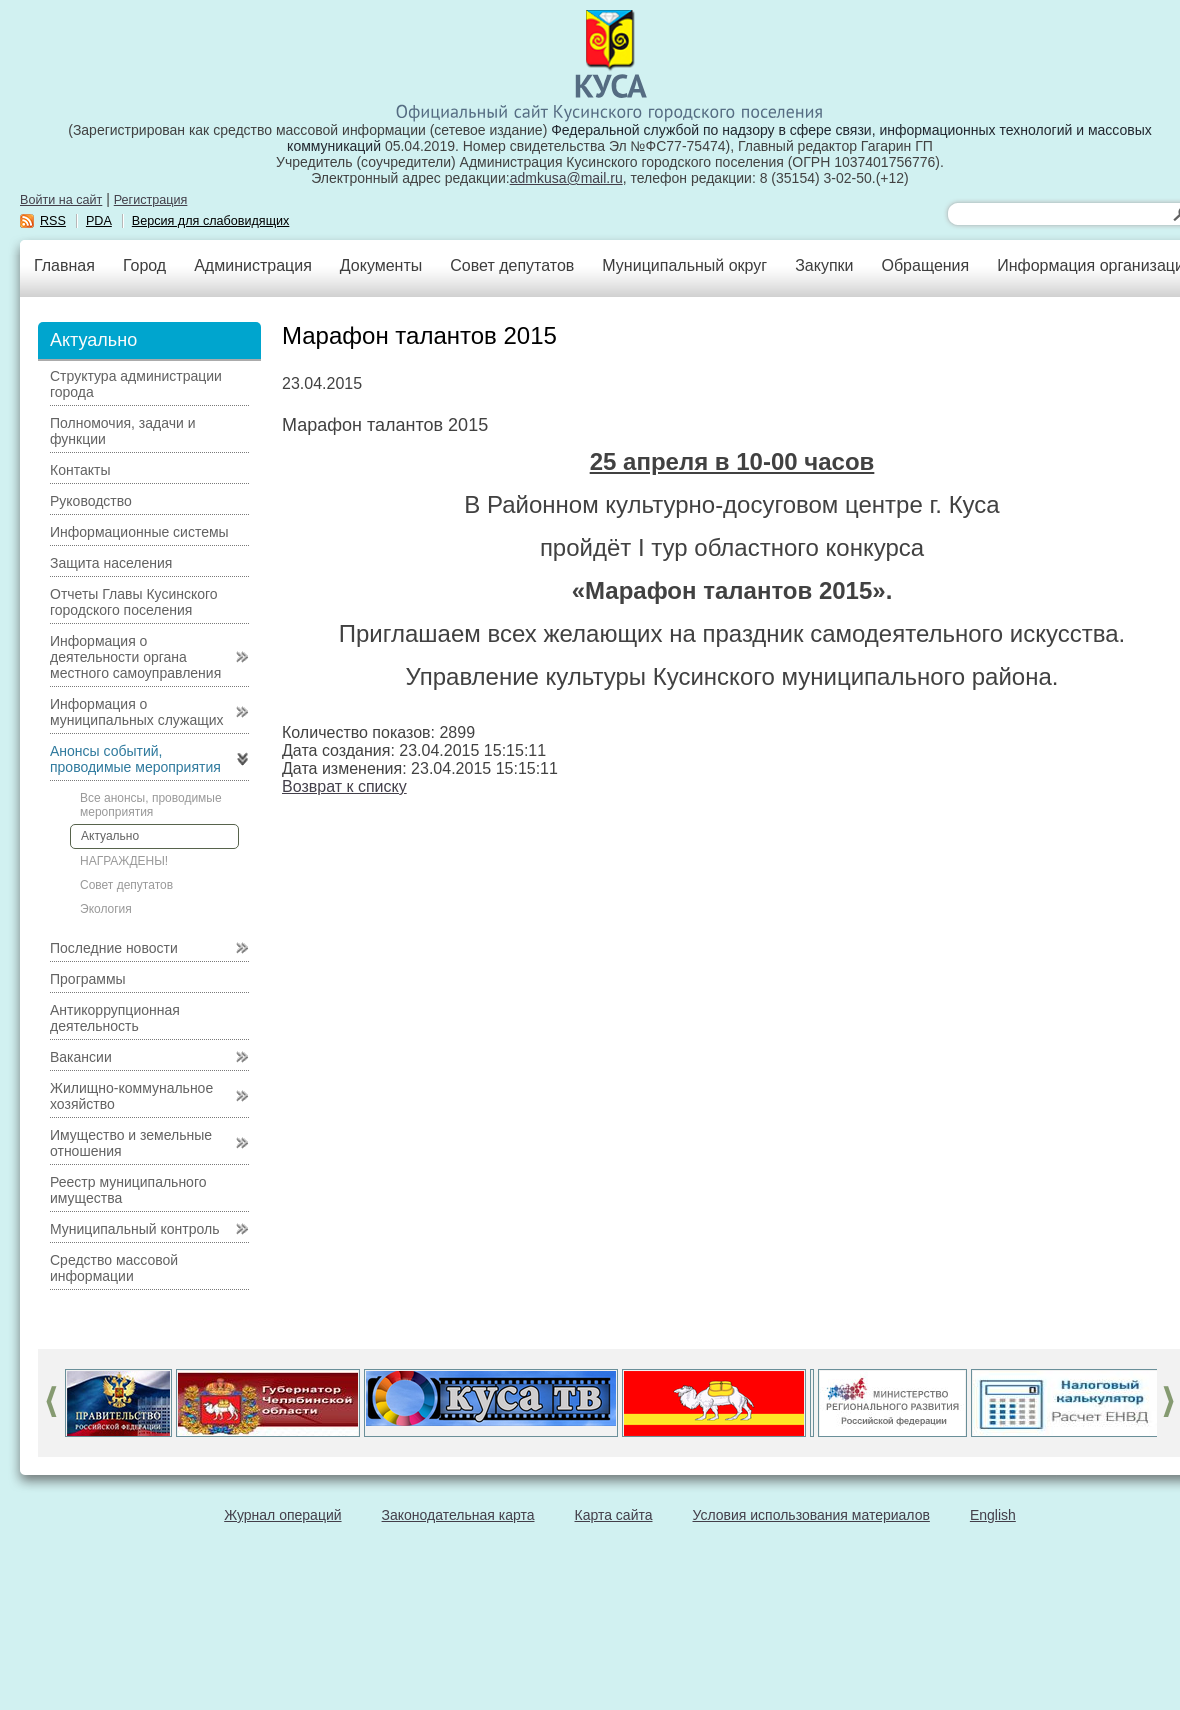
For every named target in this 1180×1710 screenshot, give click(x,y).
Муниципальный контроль (134, 1229)
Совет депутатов (512, 265)
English (993, 1515)
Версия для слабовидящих (211, 221)
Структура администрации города (136, 384)
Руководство (91, 501)
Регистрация (151, 200)
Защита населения (111, 563)
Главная (64, 265)
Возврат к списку (344, 786)
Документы (381, 265)
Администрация (253, 265)
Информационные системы (139, 532)
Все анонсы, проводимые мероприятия (151, 805)
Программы (88, 979)
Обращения (925, 265)
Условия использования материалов (811, 1515)
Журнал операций (282, 1515)
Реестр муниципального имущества (128, 1190)
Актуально (110, 836)
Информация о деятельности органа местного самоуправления (135, 657)
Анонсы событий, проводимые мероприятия (135, 759)
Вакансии (81, 1057)
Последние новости (114, 948)
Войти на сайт (61, 200)
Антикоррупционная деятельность (115, 1018)
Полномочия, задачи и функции (122, 431)
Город (144, 265)
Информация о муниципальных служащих (137, 712)
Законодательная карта (458, 1515)
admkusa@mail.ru (566, 178)
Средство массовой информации (114, 1268)
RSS (53, 221)
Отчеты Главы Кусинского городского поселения (134, 602)
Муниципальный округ (684, 265)
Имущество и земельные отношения (131, 1143)
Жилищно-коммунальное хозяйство (131, 1096)
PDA (99, 221)
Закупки (824, 265)
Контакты (80, 470)
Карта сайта (614, 1515)
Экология (106, 909)
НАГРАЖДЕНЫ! (124, 861)
